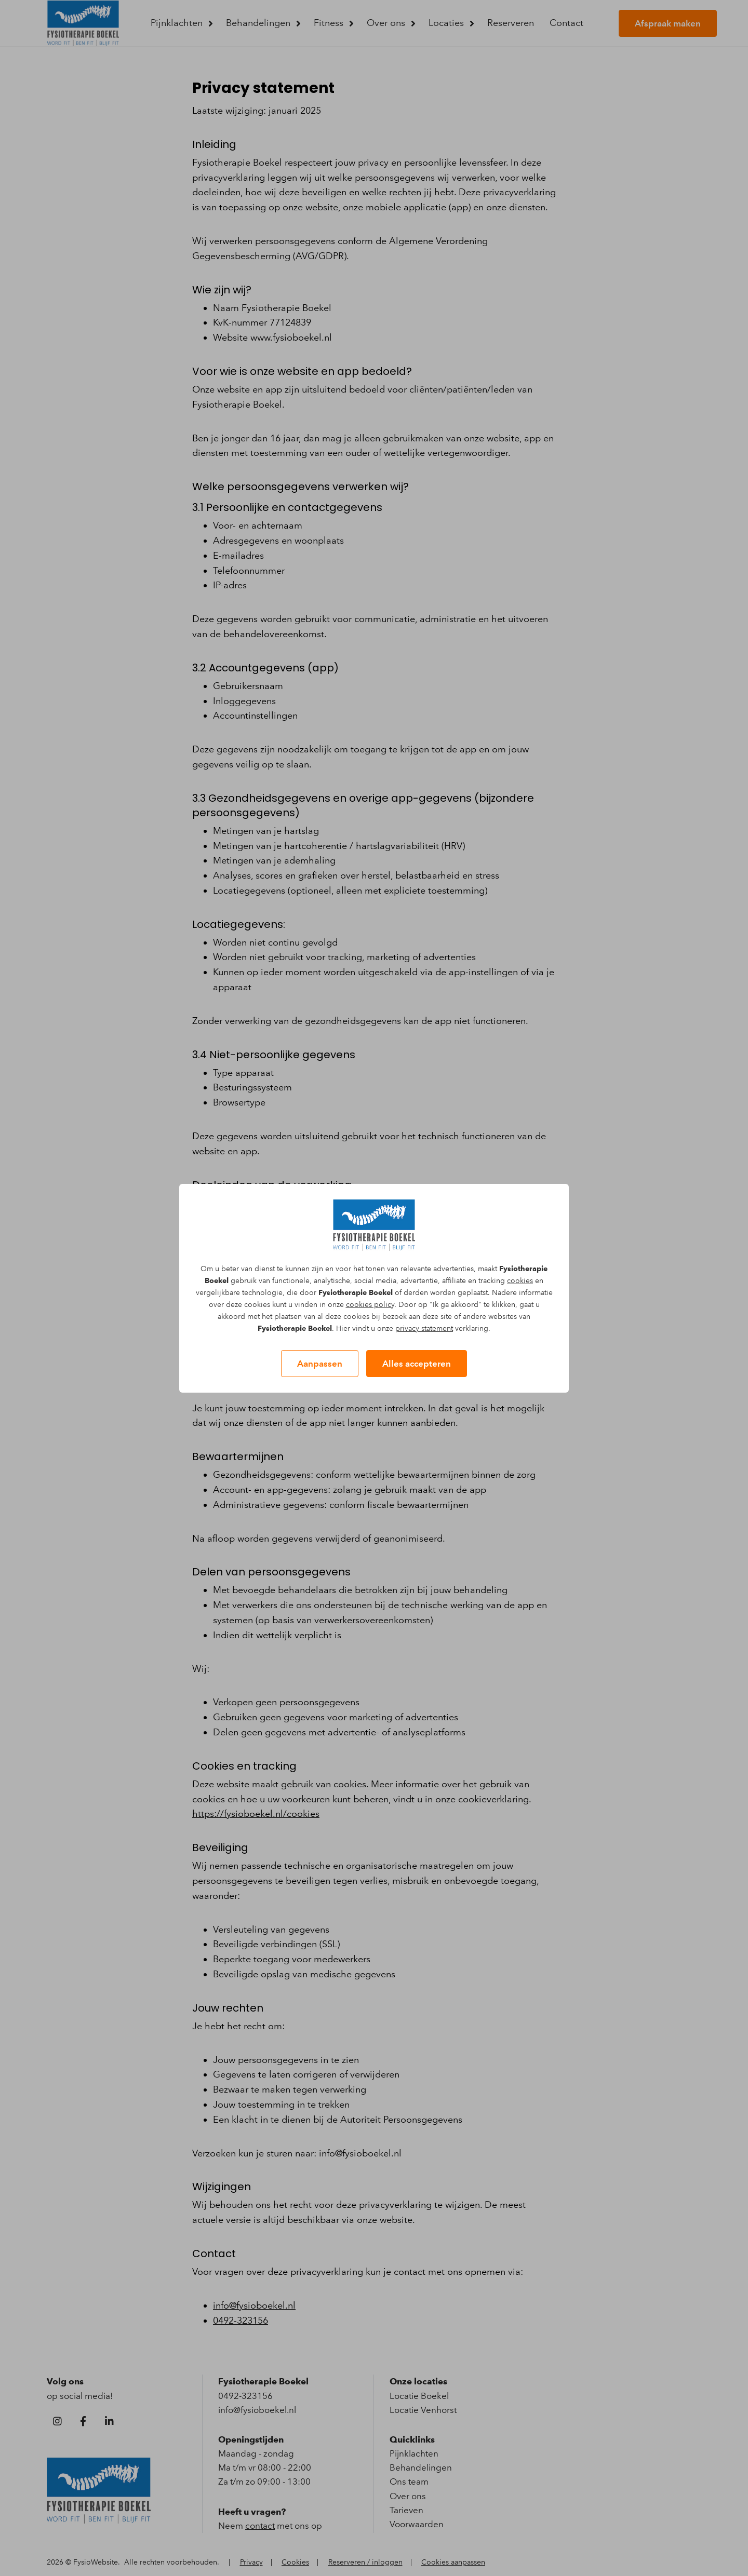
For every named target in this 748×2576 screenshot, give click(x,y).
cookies (520, 1280)
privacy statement (424, 1328)
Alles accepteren (416, 1363)
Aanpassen (319, 1363)
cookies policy (370, 1304)
